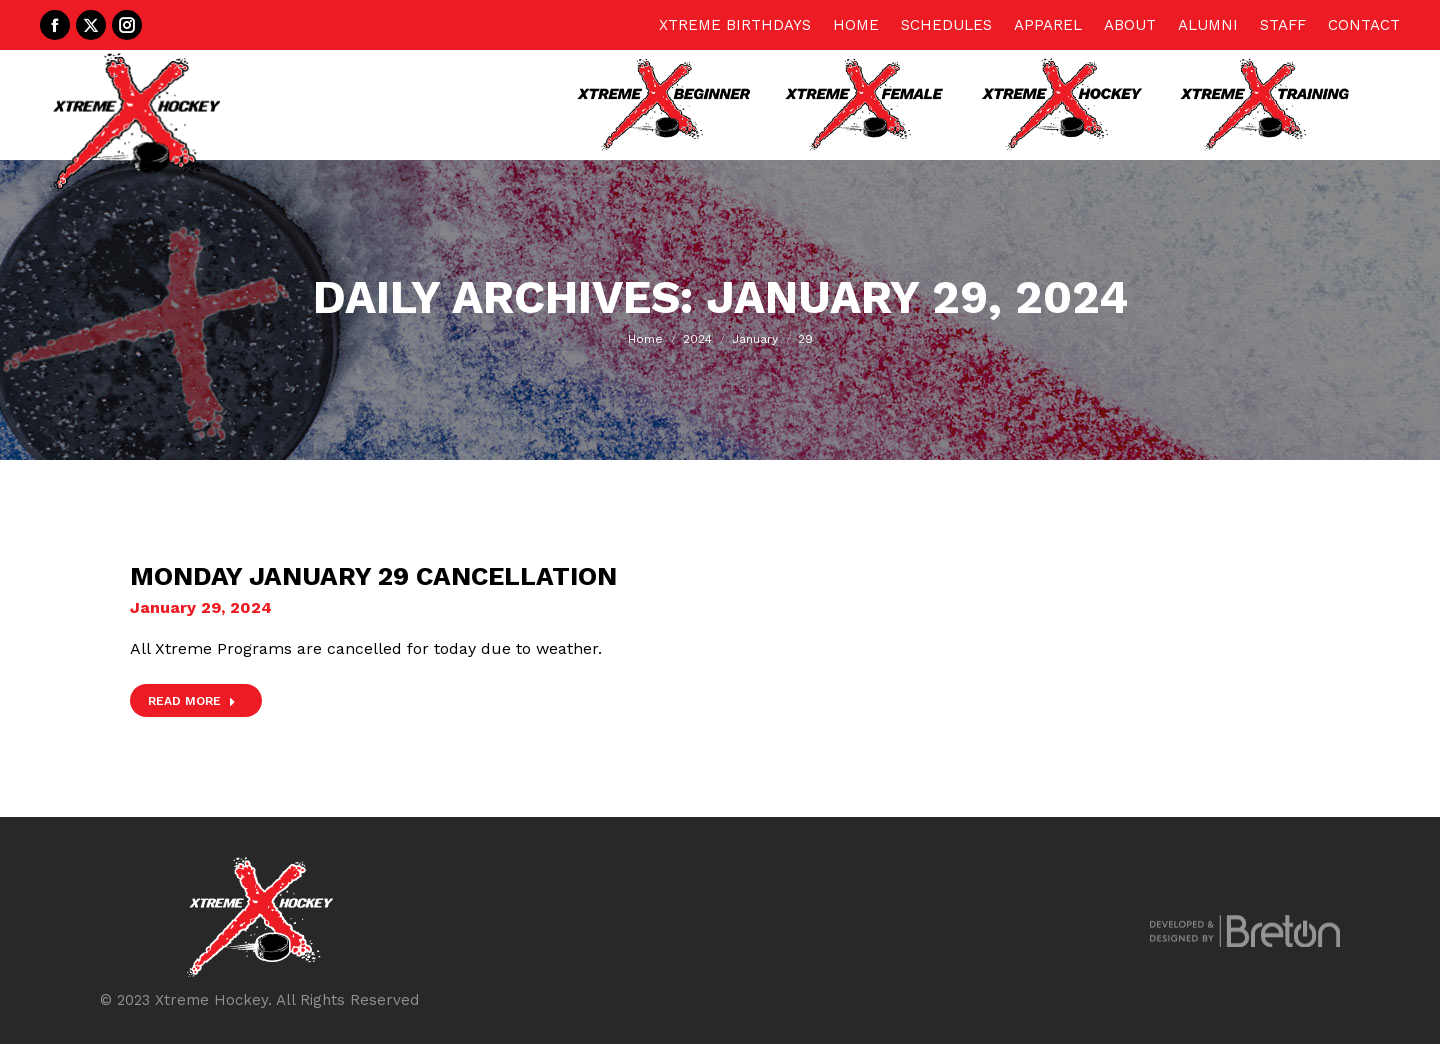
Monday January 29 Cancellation (373, 576)
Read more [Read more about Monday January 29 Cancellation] (192, 701)
